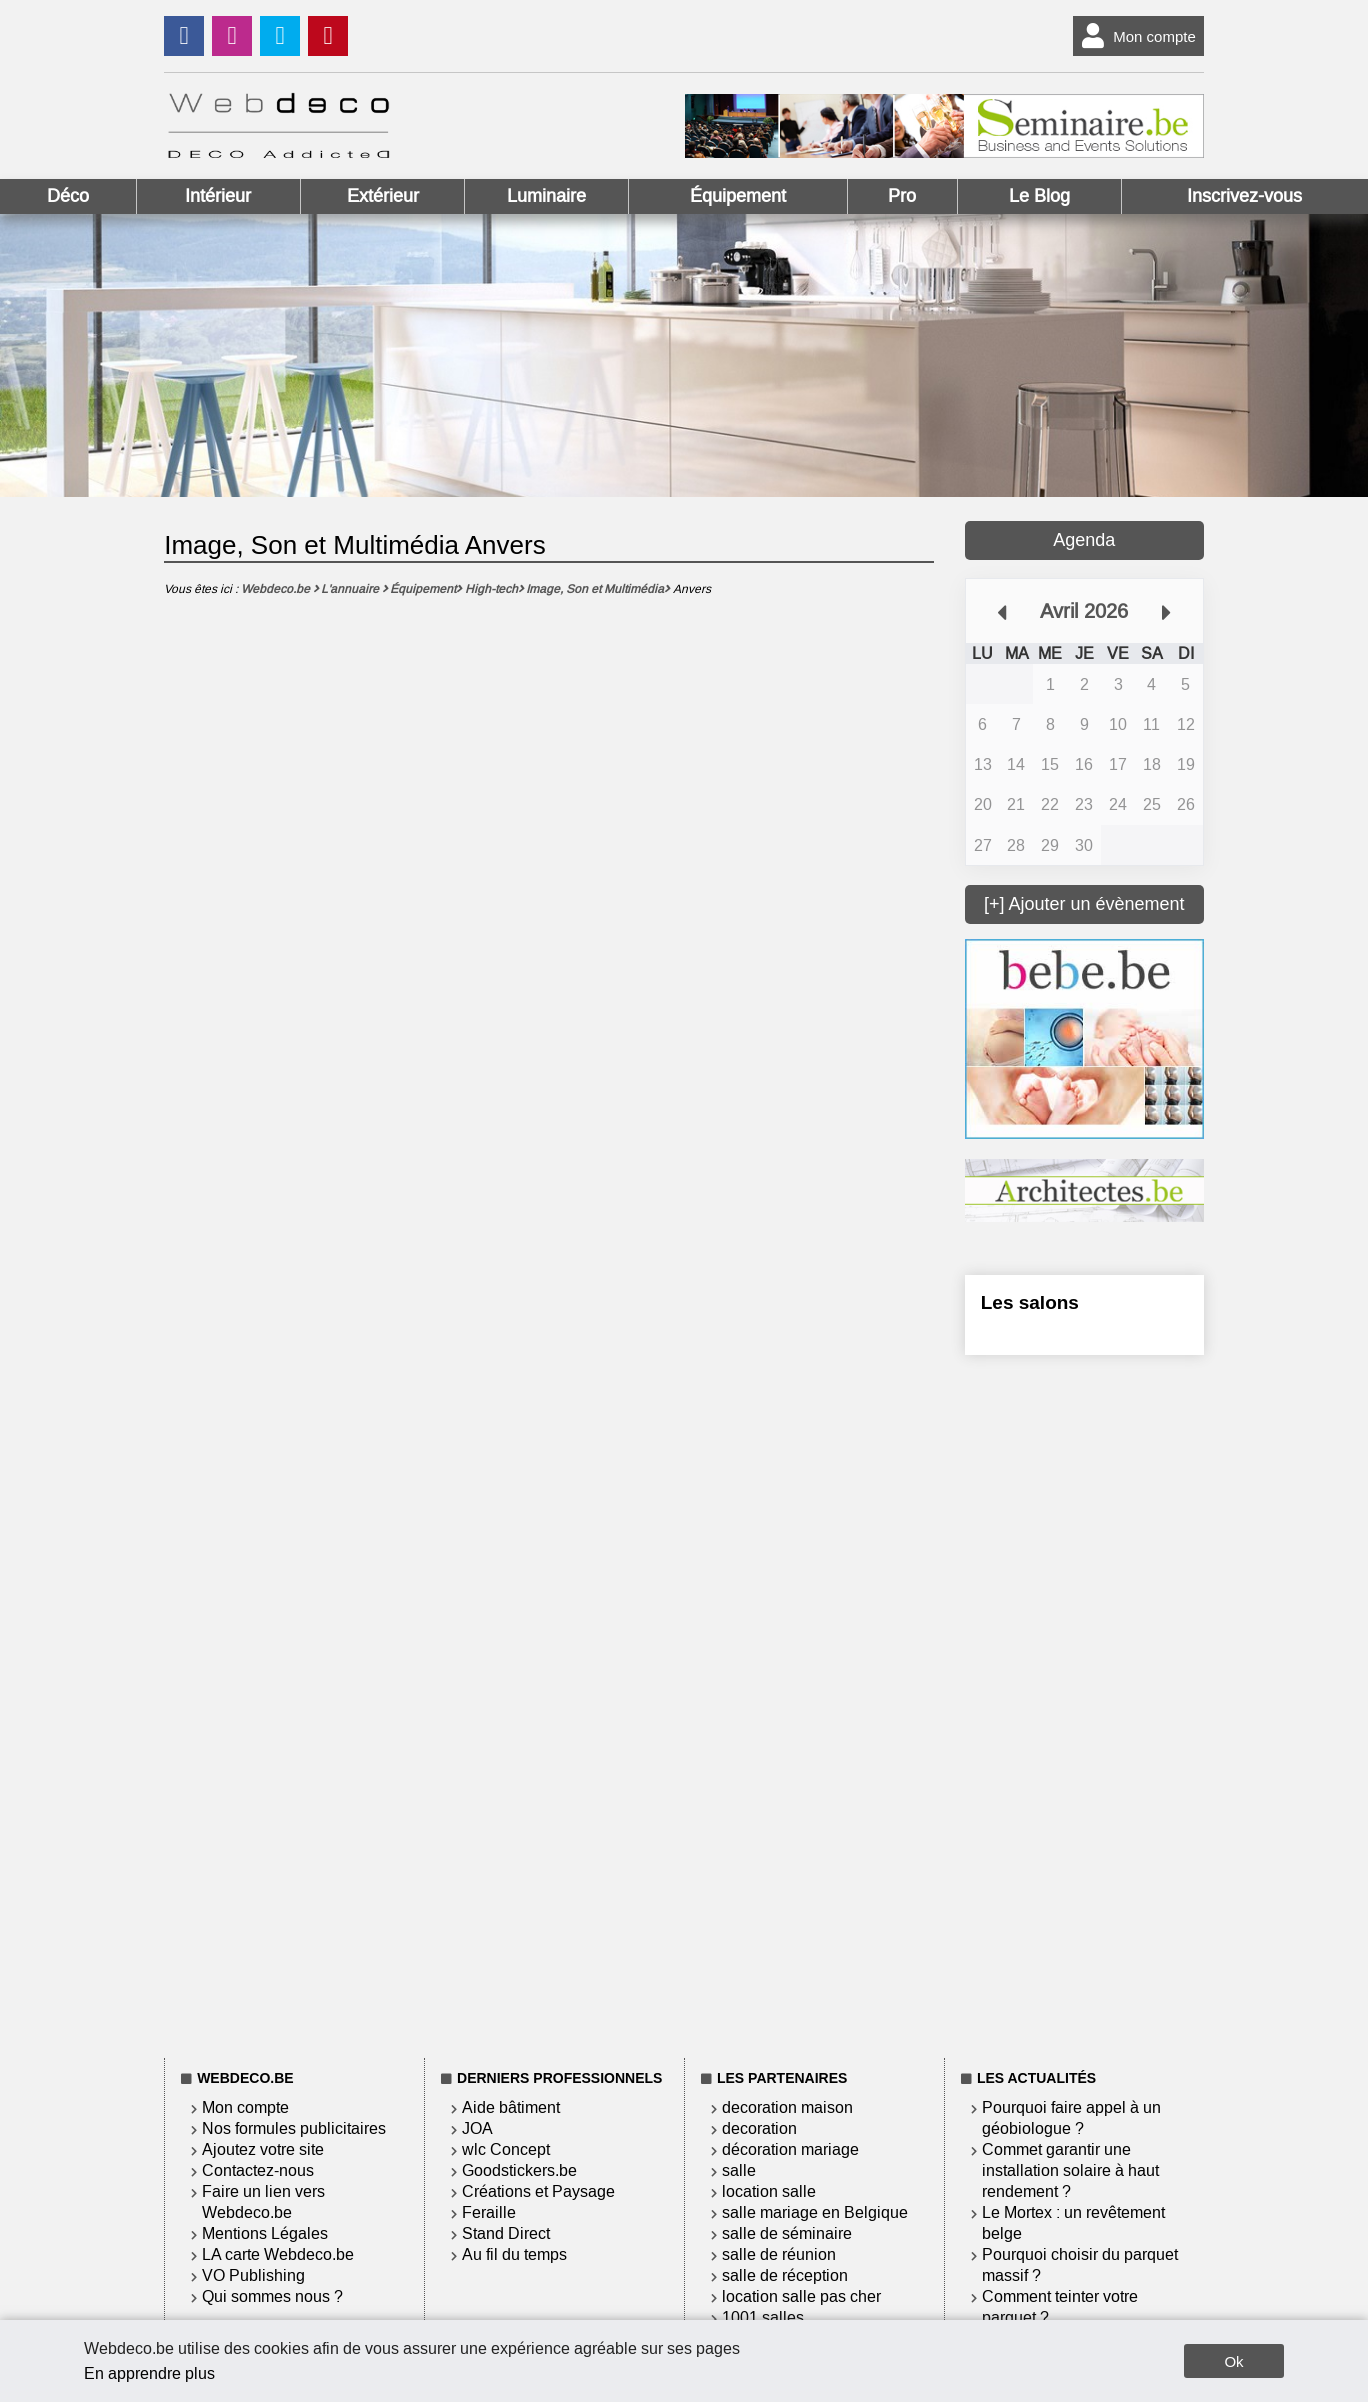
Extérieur (383, 196)
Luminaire (546, 196)
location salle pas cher (801, 2296)
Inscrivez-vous (1244, 196)
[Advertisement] (1084, 1703)
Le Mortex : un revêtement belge (1073, 2223)
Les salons (1030, 1302)
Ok (1233, 2361)
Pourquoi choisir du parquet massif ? (1080, 2265)
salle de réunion (779, 2254)
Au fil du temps (514, 2254)
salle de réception (785, 2275)
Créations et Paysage (538, 2191)
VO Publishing (253, 2275)
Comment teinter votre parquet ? (1060, 2307)
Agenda (1084, 540)
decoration (759, 2128)
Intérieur (218, 196)
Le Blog (1039, 196)
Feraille (489, 2212)
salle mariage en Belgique (815, 2212)
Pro (902, 196)
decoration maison (787, 2107)
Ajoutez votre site (263, 2149)
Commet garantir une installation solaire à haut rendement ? (1070, 2170)
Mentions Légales (265, 2233)
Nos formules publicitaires (294, 2128)
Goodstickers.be (519, 2170)
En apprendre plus (149, 2373)
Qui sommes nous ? (272, 2296)
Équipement (738, 196)
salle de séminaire (787, 2233)
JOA (477, 2128)
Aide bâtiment (511, 2107)
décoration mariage (790, 2149)
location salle (769, 2191)
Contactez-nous (258, 2170)
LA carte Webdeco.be (278, 2254)
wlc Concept (506, 2149)
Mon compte (1134, 36)
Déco (68, 196)
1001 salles (763, 2317)
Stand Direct (506, 2233)
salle (739, 2170)
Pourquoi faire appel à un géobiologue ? (1071, 2118)
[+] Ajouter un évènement (1084, 904)
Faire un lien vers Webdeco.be (263, 2202)
